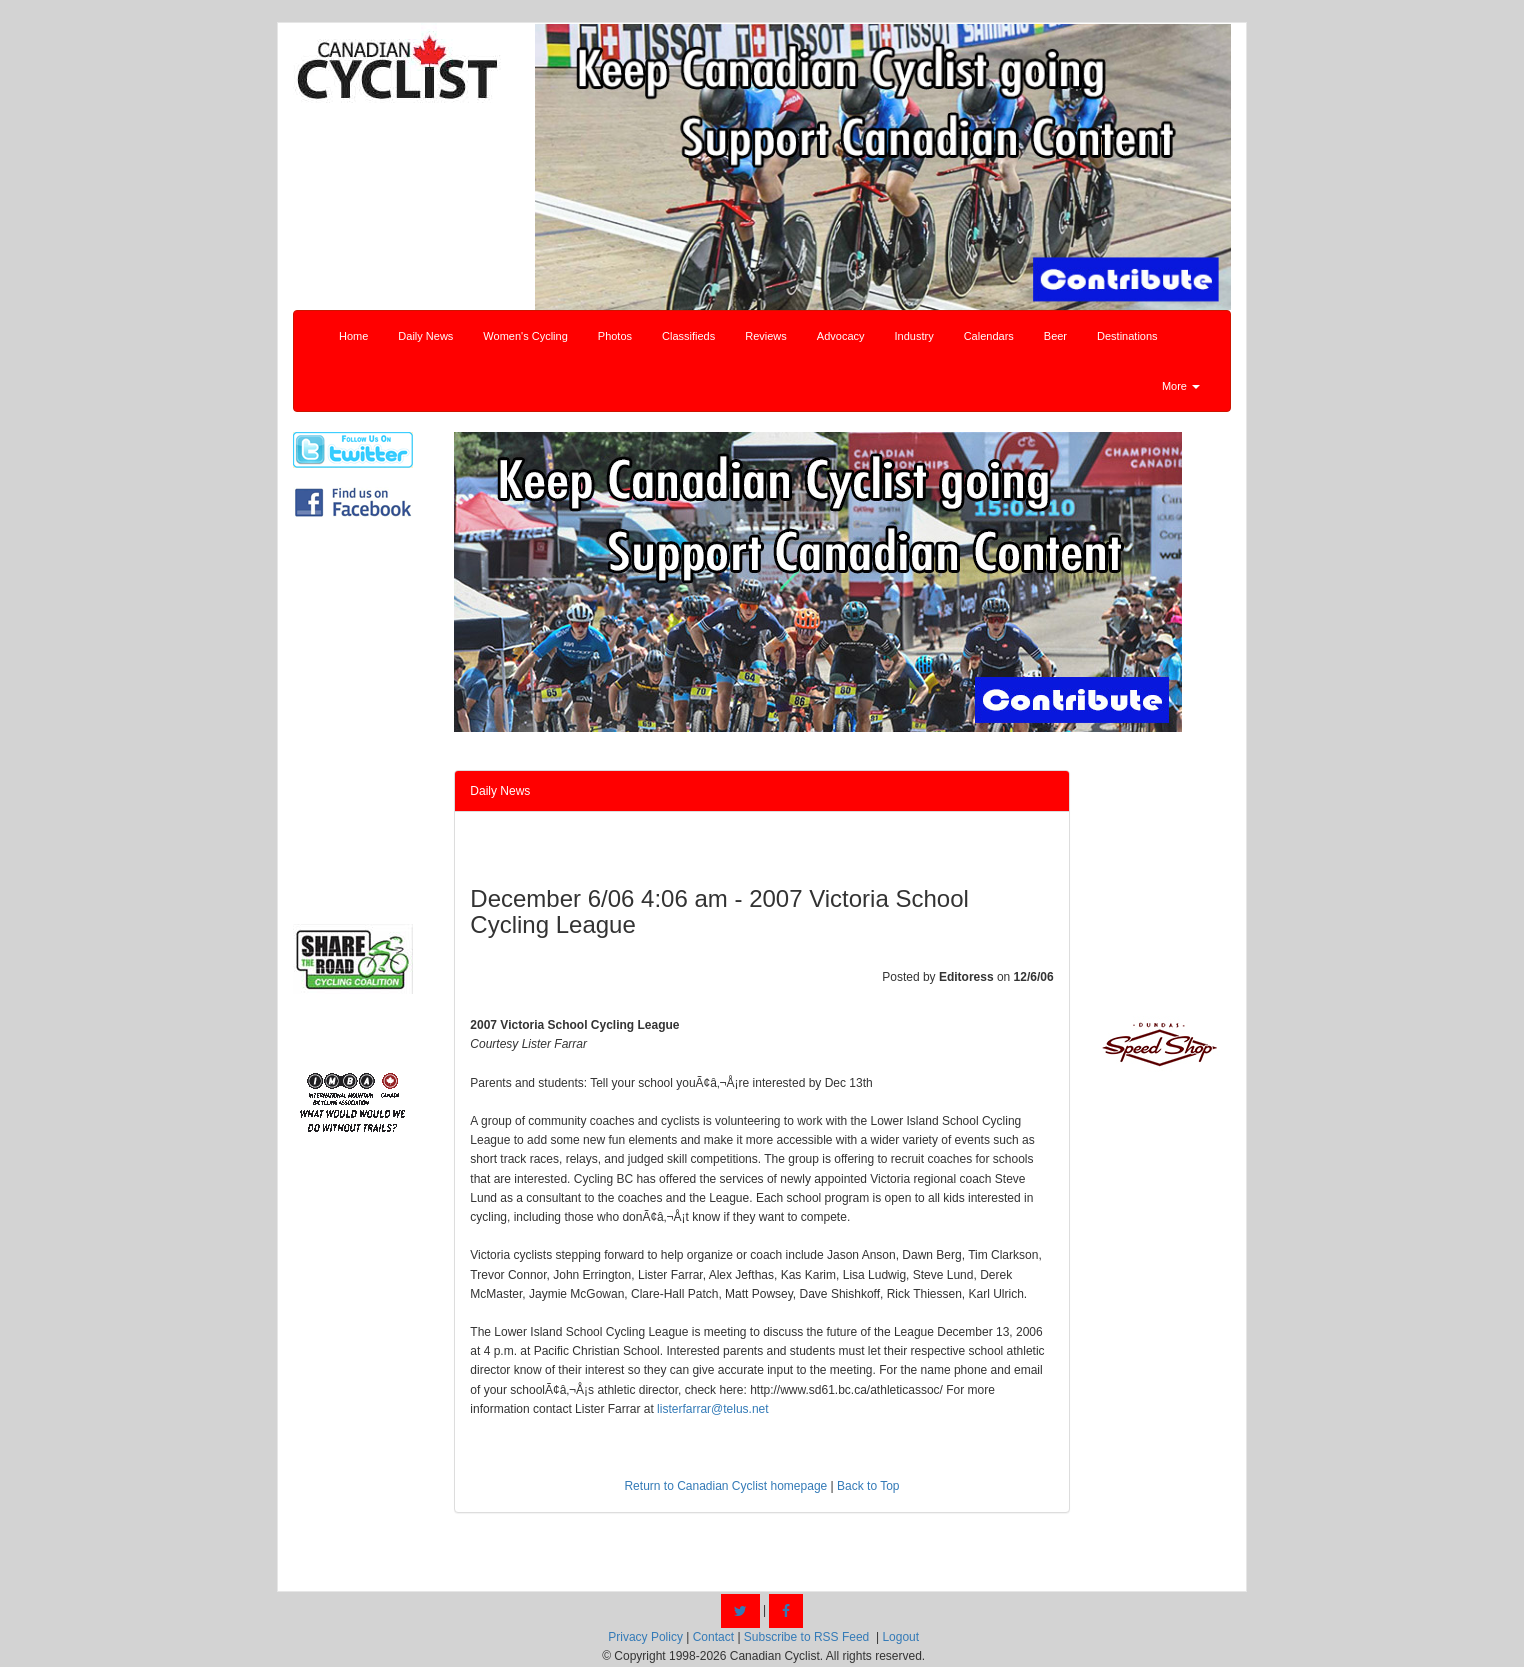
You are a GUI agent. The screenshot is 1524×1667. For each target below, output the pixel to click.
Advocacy (841, 336)
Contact (713, 1637)
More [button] (1181, 386)
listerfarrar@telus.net (713, 1409)
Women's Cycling (525, 336)
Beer (1055, 336)
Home (353, 336)
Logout (900, 1637)
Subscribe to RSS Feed (806, 1637)
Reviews (766, 336)
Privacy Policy (645, 1637)
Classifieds (688, 336)
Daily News (425, 336)
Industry (914, 336)
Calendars (989, 336)
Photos (615, 336)
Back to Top (868, 1486)
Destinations (1127, 336)
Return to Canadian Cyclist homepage (725, 1486)
